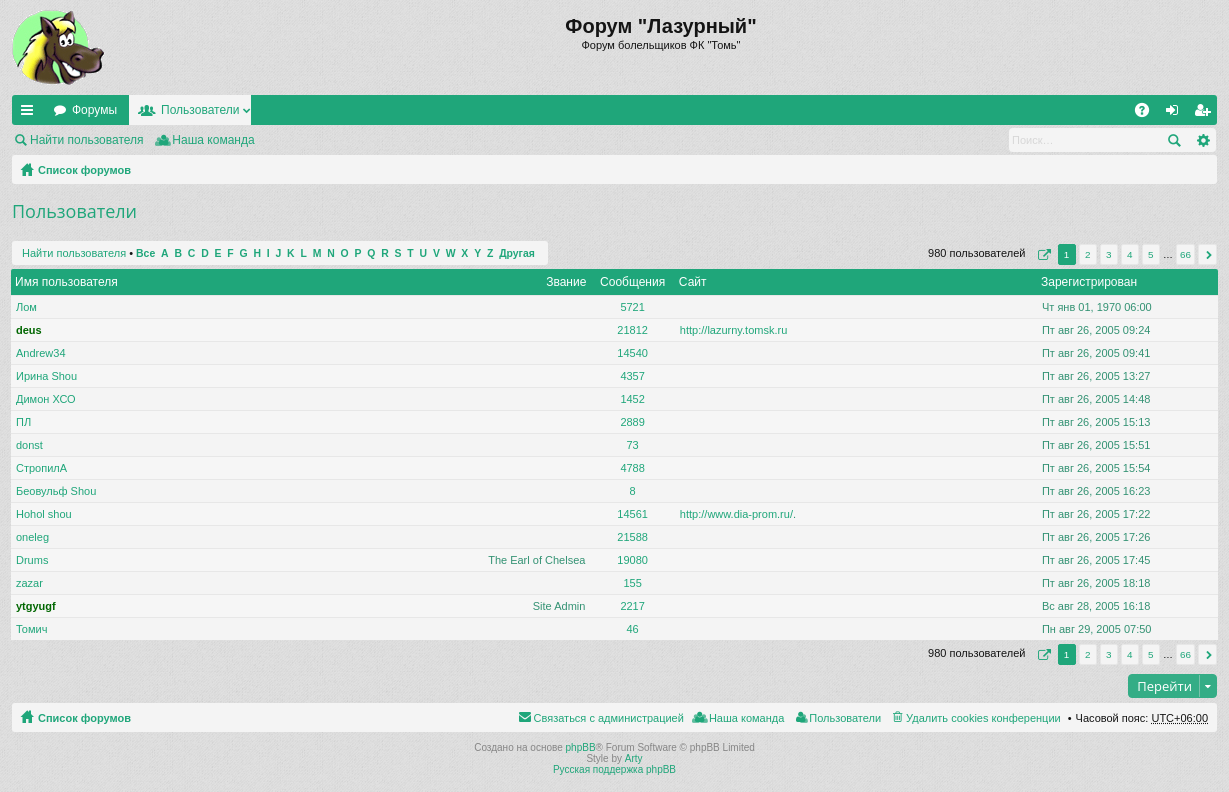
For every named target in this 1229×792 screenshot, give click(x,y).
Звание (566, 282)
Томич (31, 629)
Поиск (1174, 140)
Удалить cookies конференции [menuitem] (983, 718)
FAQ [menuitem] (1148, 114)
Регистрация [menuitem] (1206, 114)
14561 (632, 514)
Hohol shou (44, 514)
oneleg (32, 537)
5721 (632, 307)
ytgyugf (36, 606)
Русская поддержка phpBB (614, 769)
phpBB (581, 747)
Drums (32, 560)
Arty (634, 758)
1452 (632, 399)
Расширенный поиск (1202, 140)
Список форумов (84, 170)
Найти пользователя (87, 140)
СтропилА (41, 468)
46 (632, 629)
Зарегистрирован (1089, 282)
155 (632, 583)
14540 (632, 353)
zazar (29, 583)
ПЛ (23, 422)
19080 (632, 560)
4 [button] (1130, 254)
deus (29, 330)
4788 (632, 468)
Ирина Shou (46, 376)
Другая (517, 253)
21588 (632, 537)
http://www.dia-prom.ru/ (736, 514)
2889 (632, 422)
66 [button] (1185, 254)
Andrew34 (41, 353)
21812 (632, 330)
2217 (632, 606)
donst (29, 445)
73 (632, 445)
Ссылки (31, 114)
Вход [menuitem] (1176, 114)
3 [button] (1109, 254)
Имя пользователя (66, 282)
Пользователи (200, 110)
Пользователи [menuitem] (845, 718)
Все (145, 253)
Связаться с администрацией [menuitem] (609, 718)
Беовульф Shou (56, 491)
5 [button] (1151, 254)
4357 (632, 376)
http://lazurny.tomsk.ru (733, 330)
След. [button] (1207, 254)
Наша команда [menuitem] (213, 140)
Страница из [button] (1042, 254)
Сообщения (632, 282)
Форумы (94, 110)
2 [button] (1088, 254)
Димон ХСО (46, 399)
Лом (26, 307)
